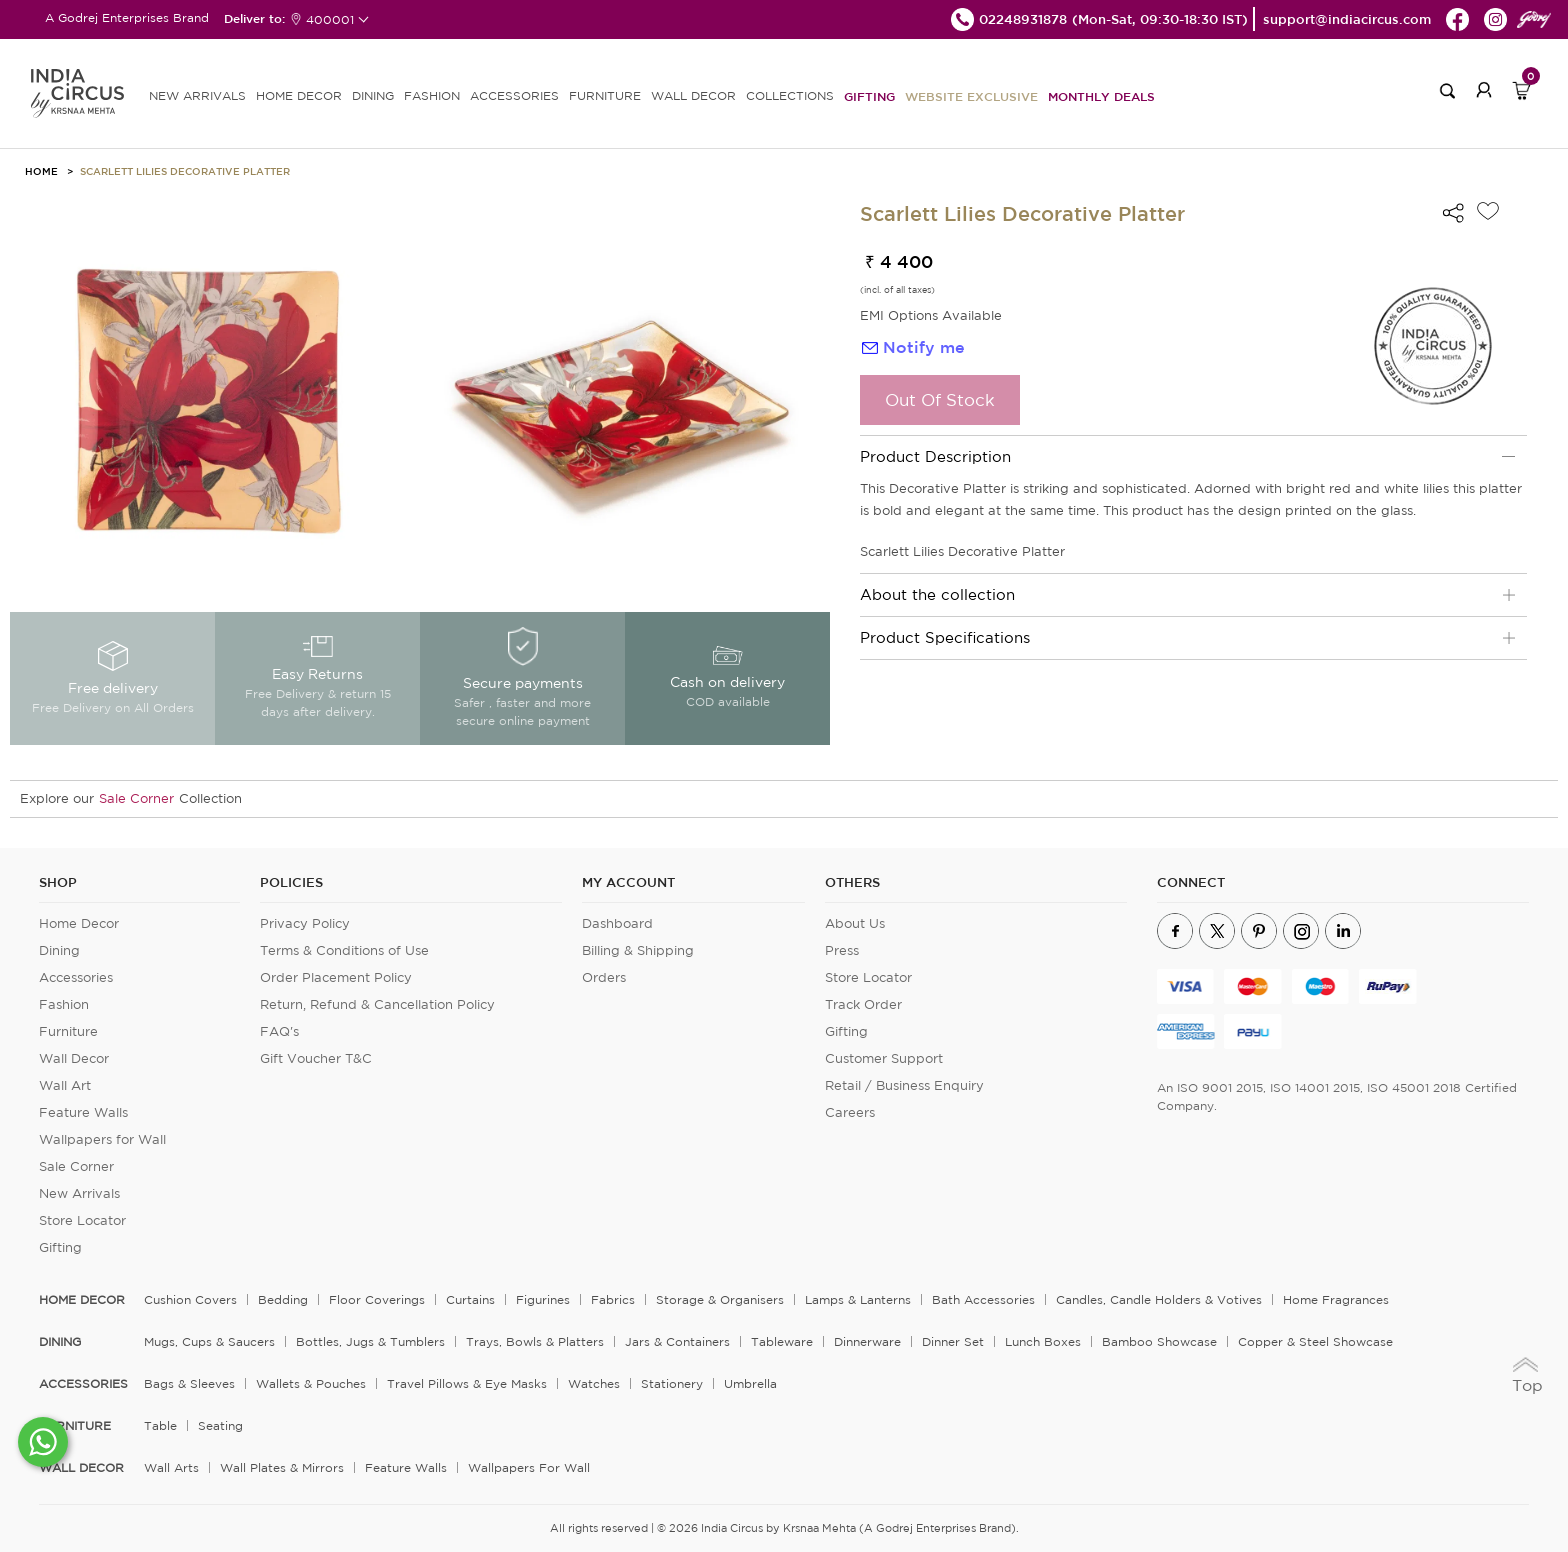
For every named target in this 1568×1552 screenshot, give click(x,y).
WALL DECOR (693, 95)
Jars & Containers (677, 1341)
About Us (855, 923)
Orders (604, 977)
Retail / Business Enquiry (904, 1085)
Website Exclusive (971, 96)
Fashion (64, 1004)
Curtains (470, 1299)
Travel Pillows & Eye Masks (467, 1383)
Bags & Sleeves (189, 1383)
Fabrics (613, 1299)
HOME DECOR (299, 95)
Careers (850, 1112)
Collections (790, 95)
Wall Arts (171, 1467)
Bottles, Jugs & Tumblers (370, 1341)
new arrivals (197, 95)
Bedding (283, 1299)
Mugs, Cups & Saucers (209, 1341)
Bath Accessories (983, 1299)
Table (160, 1425)
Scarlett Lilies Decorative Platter (185, 171)
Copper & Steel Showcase (1315, 1341)
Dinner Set (953, 1341)
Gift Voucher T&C (316, 1058)
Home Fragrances (1336, 1299)
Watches (594, 1383)
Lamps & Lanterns (858, 1299)
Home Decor (79, 923)
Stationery (672, 1383)
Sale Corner (136, 798)
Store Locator (82, 1220)
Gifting (869, 96)
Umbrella (750, 1383)
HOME (41, 171)
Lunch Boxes (1043, 1341)
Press (842, 950)
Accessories (76, 977)
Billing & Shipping (638, 950)
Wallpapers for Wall (102, 1139)
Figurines (543, 1299)
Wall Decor (74, 1058)
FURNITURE (605, 95)
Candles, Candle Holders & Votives (1159, 1299)
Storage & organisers (720, 1299)
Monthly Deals (1101, 96)
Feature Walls (83, 1112)
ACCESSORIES (514, 95)
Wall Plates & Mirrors (282, 1467)
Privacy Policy (305, 923)
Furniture (68, 1031)
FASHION (432, 95)
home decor (82, 1300)
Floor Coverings (377, 1299)
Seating (220, 1425)
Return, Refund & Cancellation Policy (377, 1004)
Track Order (863, 1004)
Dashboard (617, 923)
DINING (373, 95)
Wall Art (65, 1085)
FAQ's (279, 1031)
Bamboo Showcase (1159, 1341)
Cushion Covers (190, 1299)
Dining (59, 950)
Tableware (782, 1341)
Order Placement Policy (336, 977)
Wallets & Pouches (311, 1383)
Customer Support (884, 1058)
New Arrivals (79, 1193)
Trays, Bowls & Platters (535, 1341)
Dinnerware (867, 1341)
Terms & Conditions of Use (344, 950)
